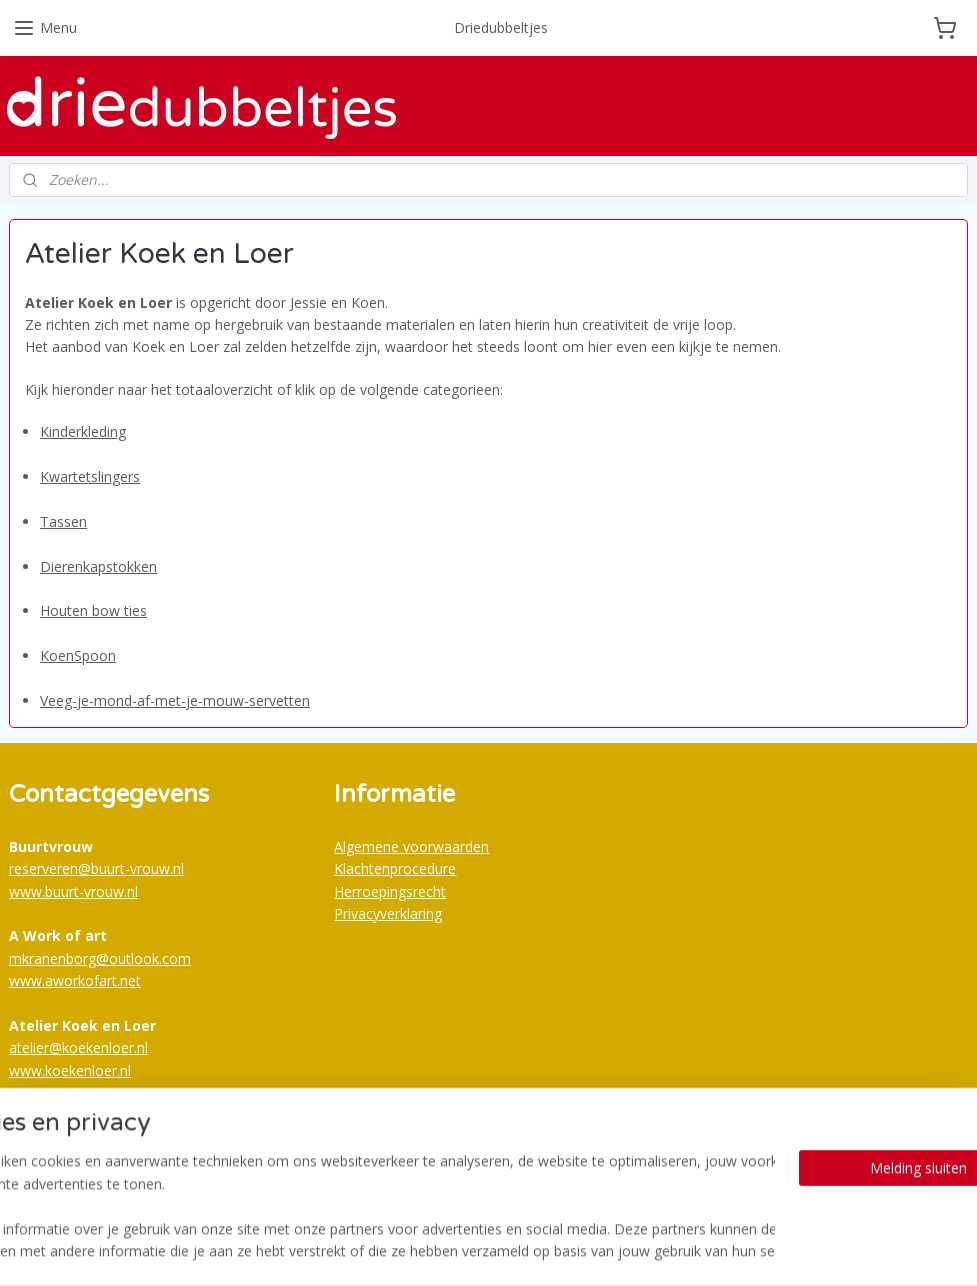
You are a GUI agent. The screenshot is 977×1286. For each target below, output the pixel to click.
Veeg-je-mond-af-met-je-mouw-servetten (175, 700)
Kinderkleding (83, 431)
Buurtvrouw (59, 1112)
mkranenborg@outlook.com (100, 958)
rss (457, 1249)
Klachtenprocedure (395, 868)
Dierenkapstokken (98, 566)
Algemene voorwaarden (411, 846)
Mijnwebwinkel (708, 1249)
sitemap (415, 1249)
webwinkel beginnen (534, 1249)
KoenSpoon (78, 655)
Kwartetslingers (90, 476)
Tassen (63, 521)
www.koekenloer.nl (70, 1070)
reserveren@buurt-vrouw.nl (96, 868)
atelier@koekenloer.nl (78, 1047)
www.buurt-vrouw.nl (73, 891)
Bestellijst (365, 1167)
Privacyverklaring (388, 913)
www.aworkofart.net (75, 980)
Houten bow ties (93, 610)
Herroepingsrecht (390, 891)
